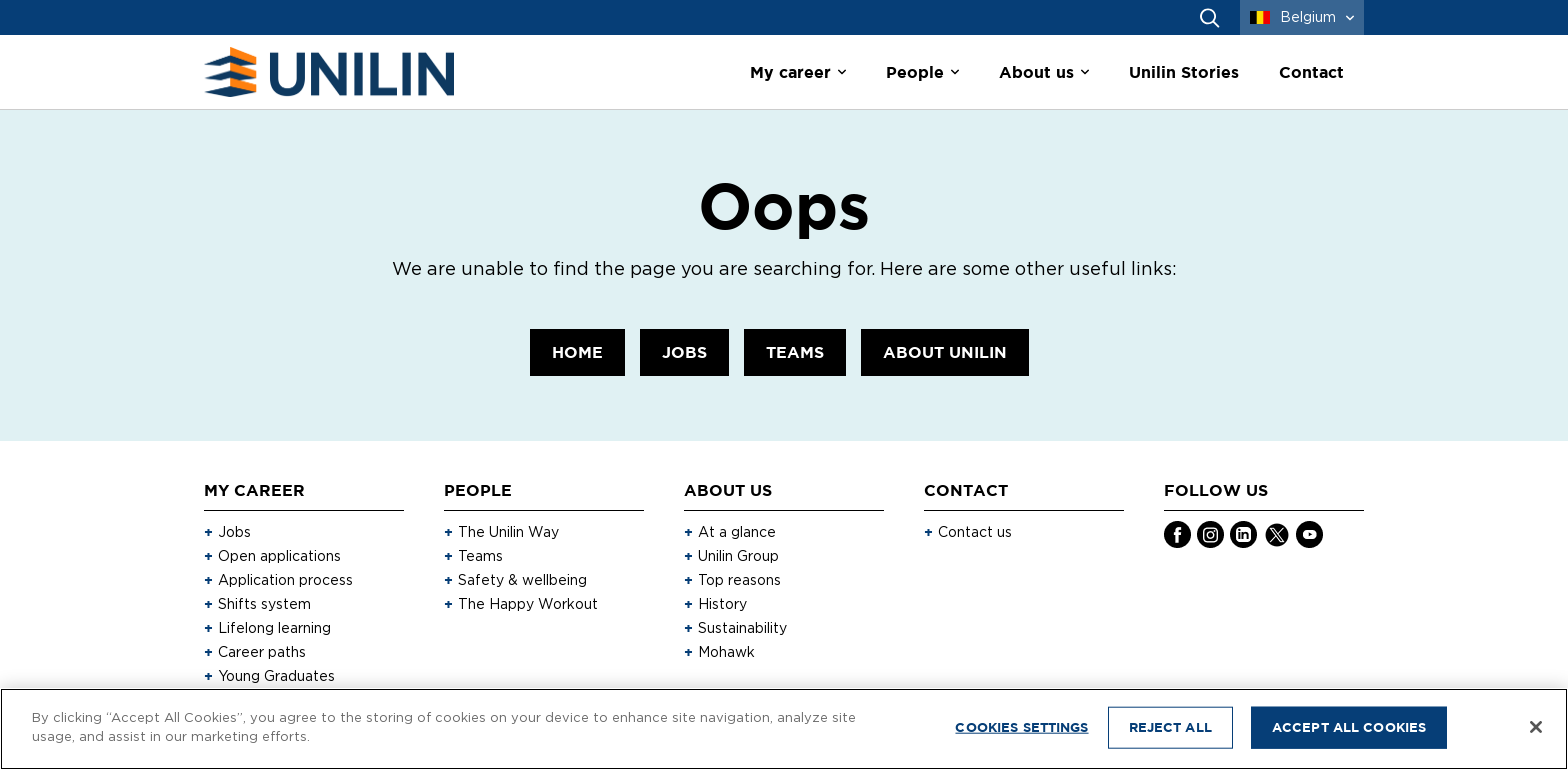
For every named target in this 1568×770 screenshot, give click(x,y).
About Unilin (945, 352)
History (722, 604)
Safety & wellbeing (522, 580)
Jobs (684, 352)
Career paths (262, 652)
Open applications (279, 556)
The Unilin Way (508, 532)
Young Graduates (276, 676)
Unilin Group (738, 556)
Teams (795, 352)
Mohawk (726, 652)
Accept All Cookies (1349, 727)
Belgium (1308, 17)
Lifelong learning (274, 628)
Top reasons (739, 580)
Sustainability (742, 628)
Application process (285, 580)
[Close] (1536, 727)
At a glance (737, 532)
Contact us (975, 532)
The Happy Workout (528, 604)
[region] (784, 729)
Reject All (1170, 727)
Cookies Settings (1021, 727)
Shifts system (264, 604)
